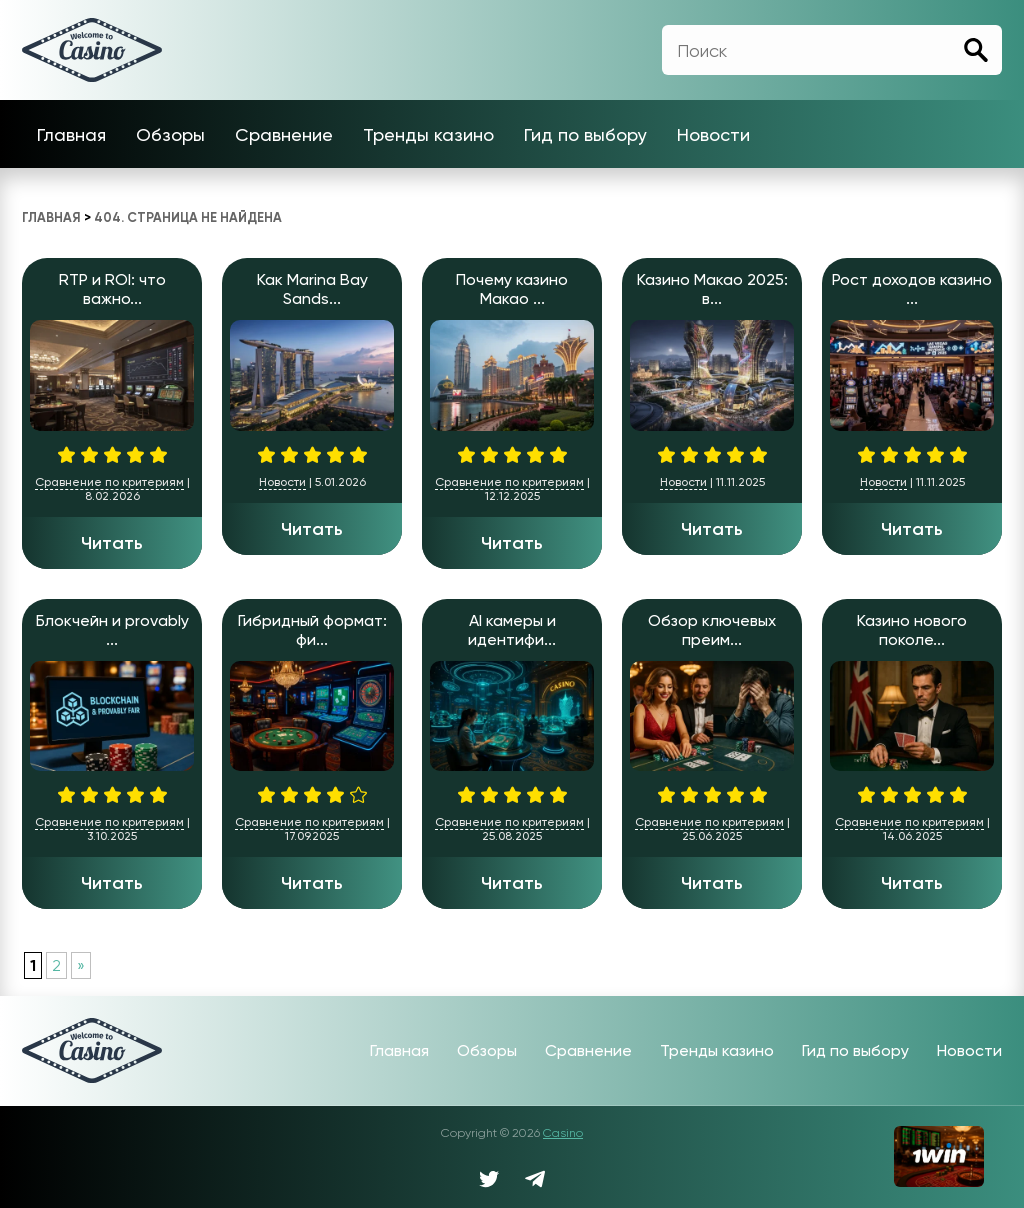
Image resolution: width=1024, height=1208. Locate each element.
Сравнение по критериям (109, 482)
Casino (563, 1133)
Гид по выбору (585, 134)
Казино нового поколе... (912, 630)
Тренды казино (428, 134)
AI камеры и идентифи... (512, 630)
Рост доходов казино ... (912, 289)
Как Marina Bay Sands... (312, 289)
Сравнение (284, 134)
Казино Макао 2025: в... (712, 289)
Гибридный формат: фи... (312, 630)
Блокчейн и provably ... (112, 630)
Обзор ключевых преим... (712, 630)
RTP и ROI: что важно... (112, 289)
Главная (71, 134)
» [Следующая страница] (81, 965)
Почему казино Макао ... (512, 289)
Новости (713, 134)
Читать (112, 543)
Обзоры (170, 134)
